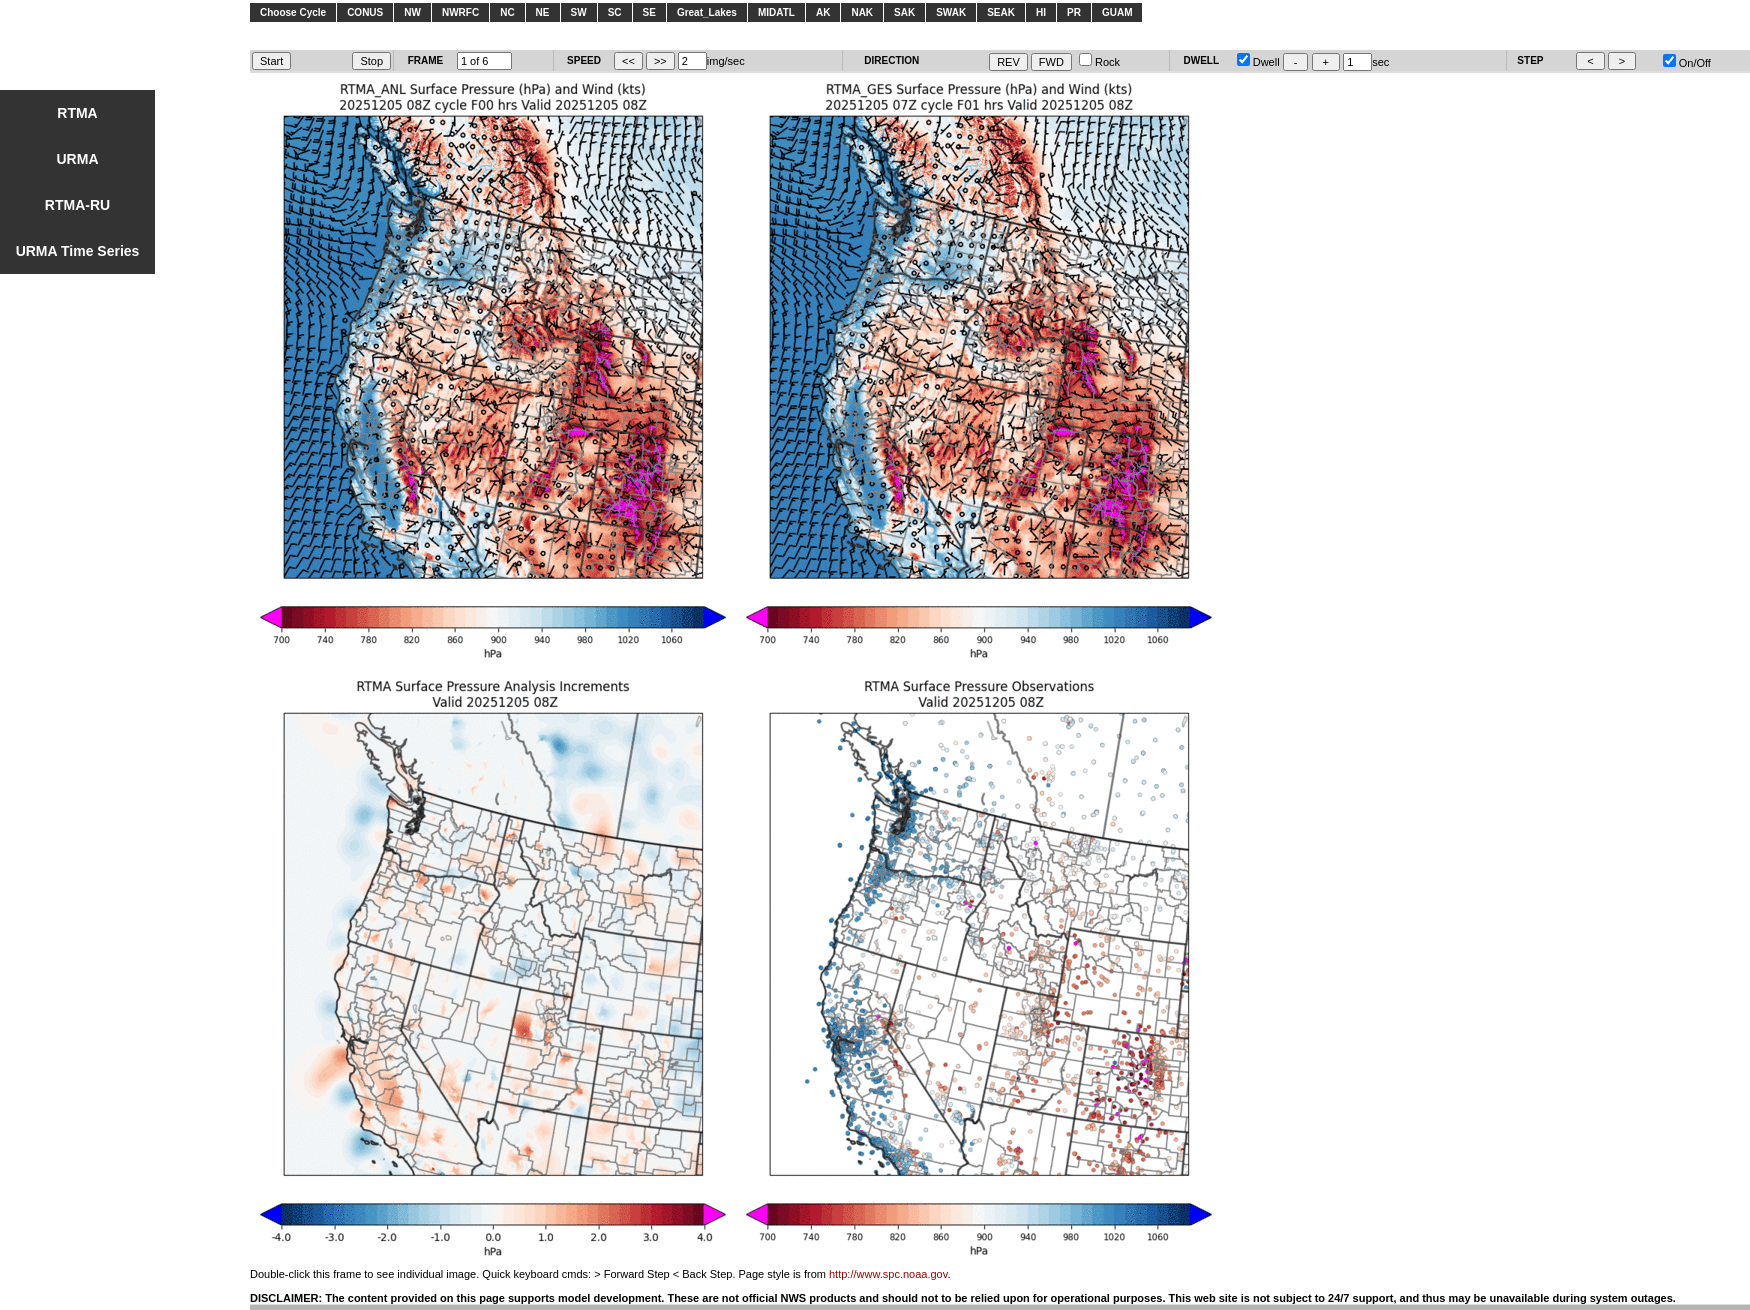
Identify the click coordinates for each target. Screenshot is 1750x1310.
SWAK (951, 12)
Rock (1099, 62)
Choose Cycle (293, 12)
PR (1074, 12)
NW (412, 12)
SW (579, 12)
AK (823, 12)
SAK (904, 12)
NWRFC (460, 12)
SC (615, 12)
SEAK (1001, 12)
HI (1041, 12)
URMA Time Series (78, 251)
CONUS (365, 12)
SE (649, 12)
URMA (78, 159)
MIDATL (776, 12)
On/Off (1687, 63)
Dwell (1258, 62)
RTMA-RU (77, 205)
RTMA (77, 113)
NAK (862, 12)
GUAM (1117, 12)
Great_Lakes (707, 12)
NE (543, 12)
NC (507, 12)
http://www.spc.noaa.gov (888, 1274)
